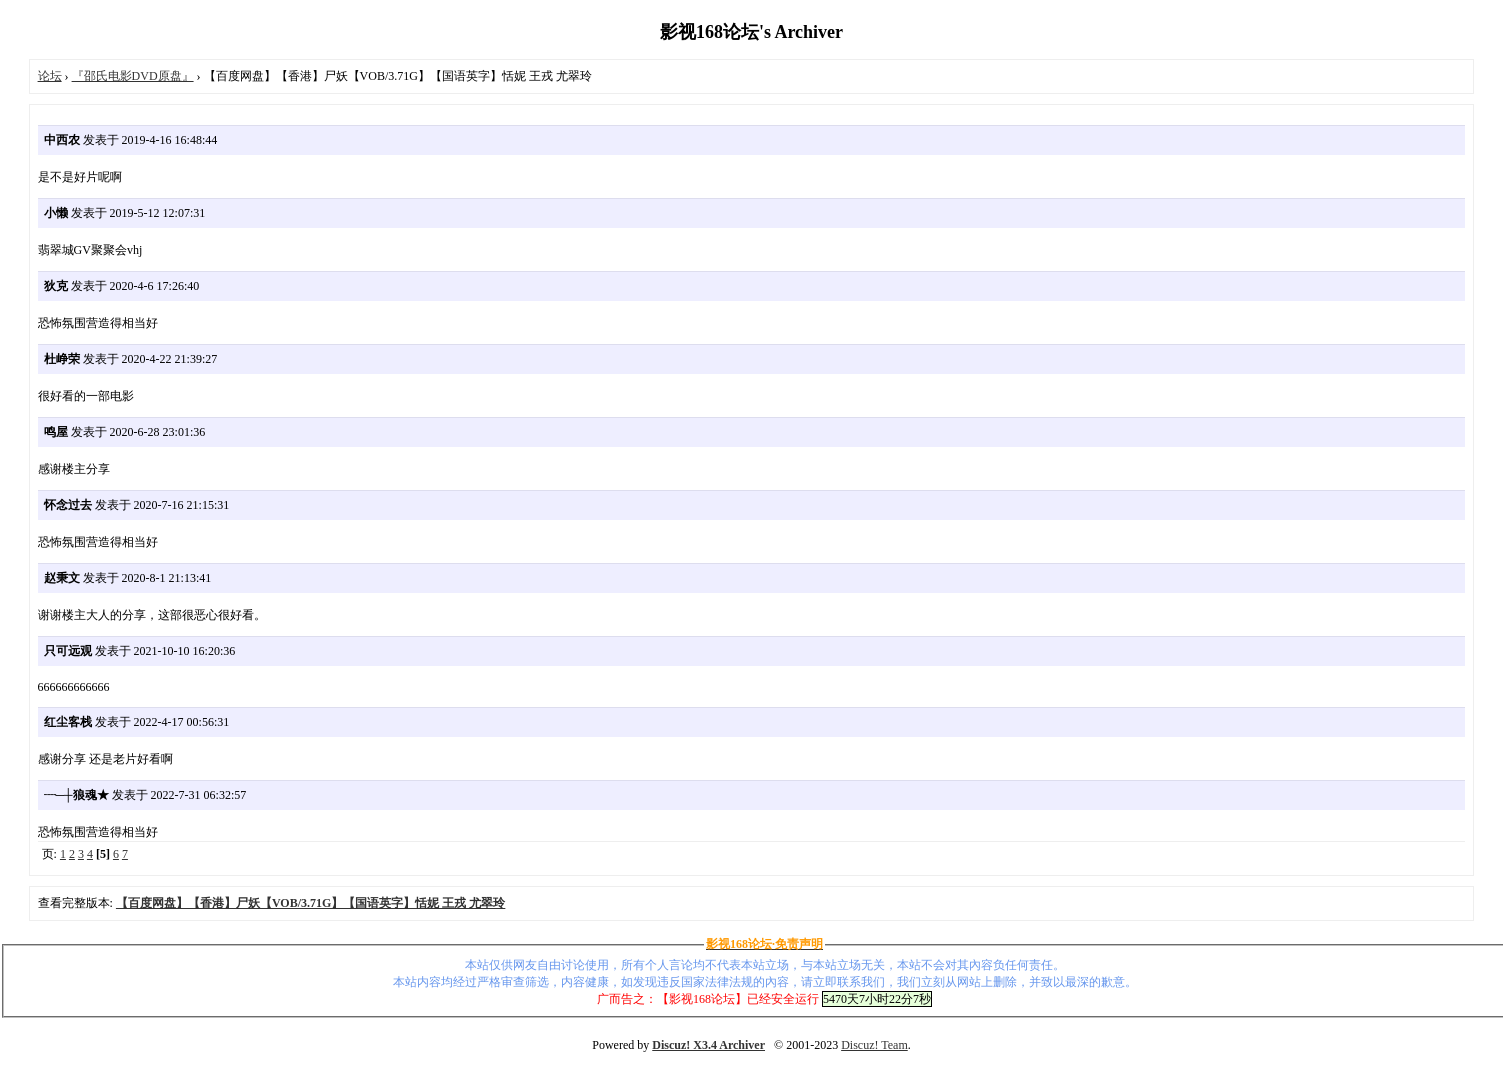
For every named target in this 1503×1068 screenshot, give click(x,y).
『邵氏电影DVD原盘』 (133, 76)
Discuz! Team (874, 1045)
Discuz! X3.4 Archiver (708, 1045)
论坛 (50, 76)
